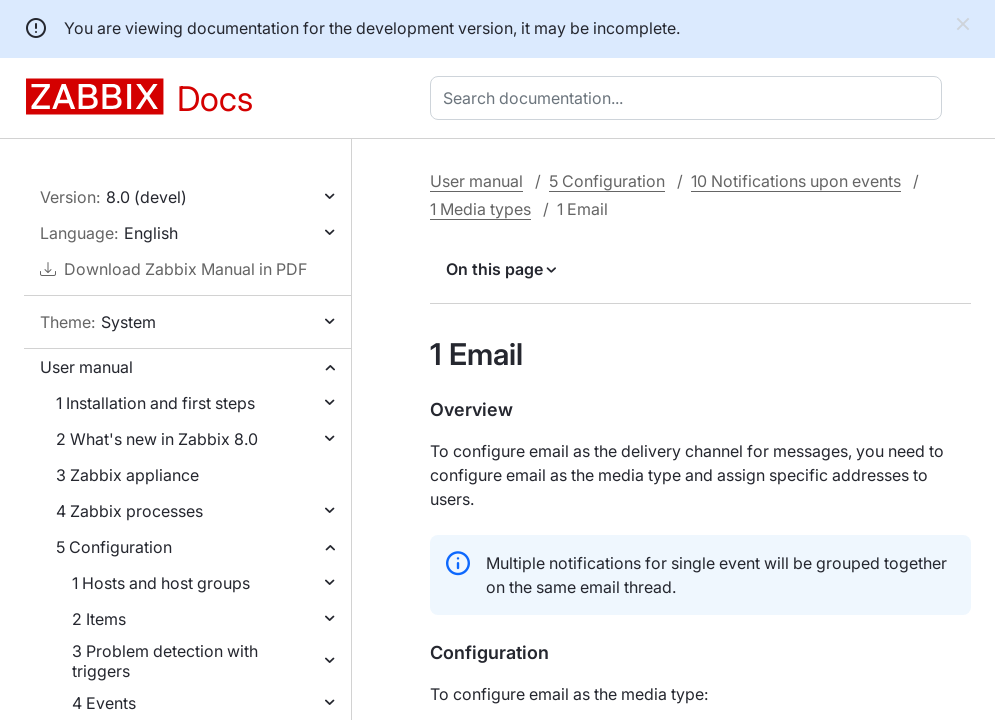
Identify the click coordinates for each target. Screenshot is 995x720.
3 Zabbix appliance (127, 475)
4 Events (104, 703)
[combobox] (690, 98)
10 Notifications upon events (796, 181)
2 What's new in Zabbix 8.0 (157, 439)
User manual (86, 367)
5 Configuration (114, 547)
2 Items (99, 619)
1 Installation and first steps (155, 403)
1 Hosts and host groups (161, 583)
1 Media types (480, 209)
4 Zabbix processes (129, 511)
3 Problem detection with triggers (165, 661)
